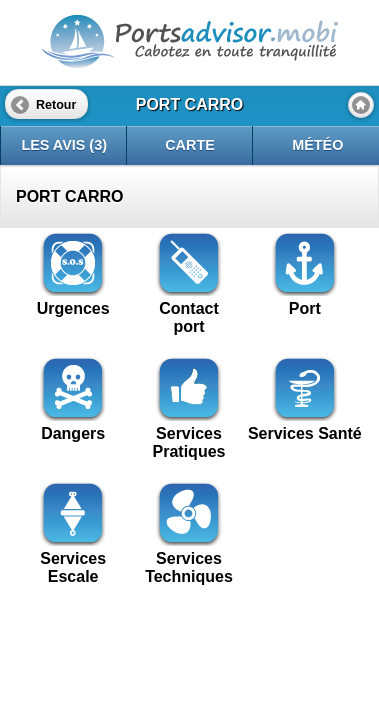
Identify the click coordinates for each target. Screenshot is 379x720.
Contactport (189, 308)
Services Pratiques (189, 433)
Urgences (73, 299)
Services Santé (305, 424)
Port (305, 299)
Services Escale (73, 558)
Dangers (73, 424)
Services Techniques (189, 558)
